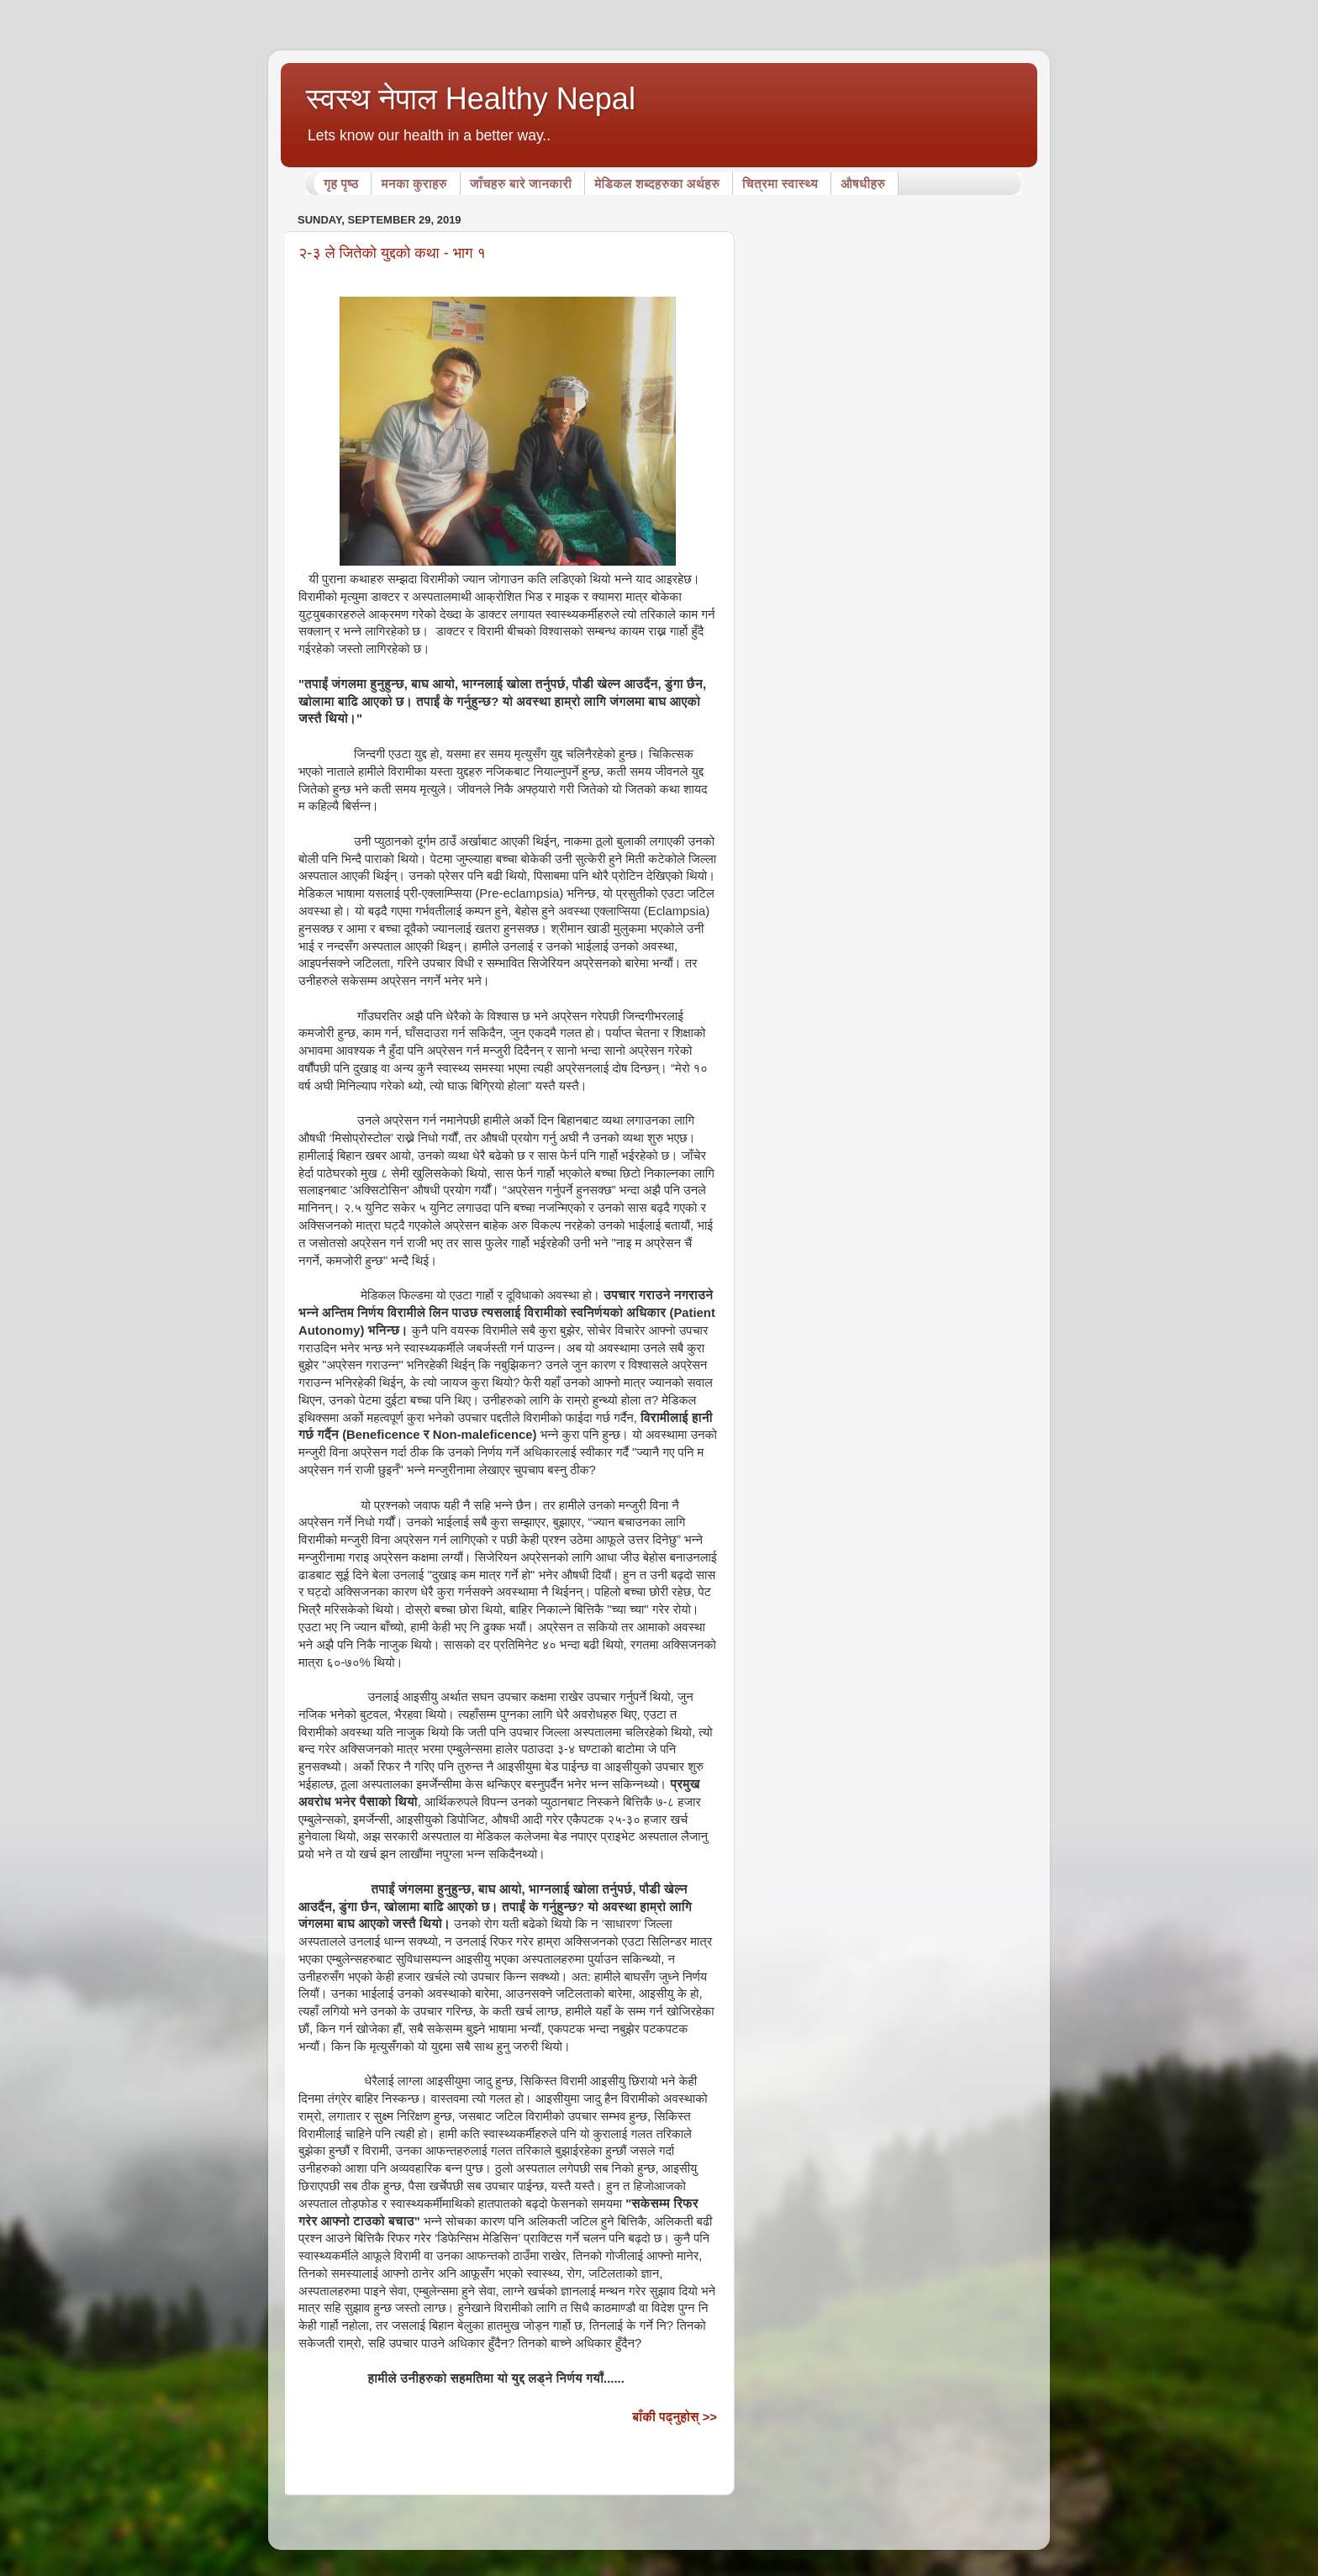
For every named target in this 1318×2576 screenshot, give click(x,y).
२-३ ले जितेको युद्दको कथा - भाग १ (392, 253)
